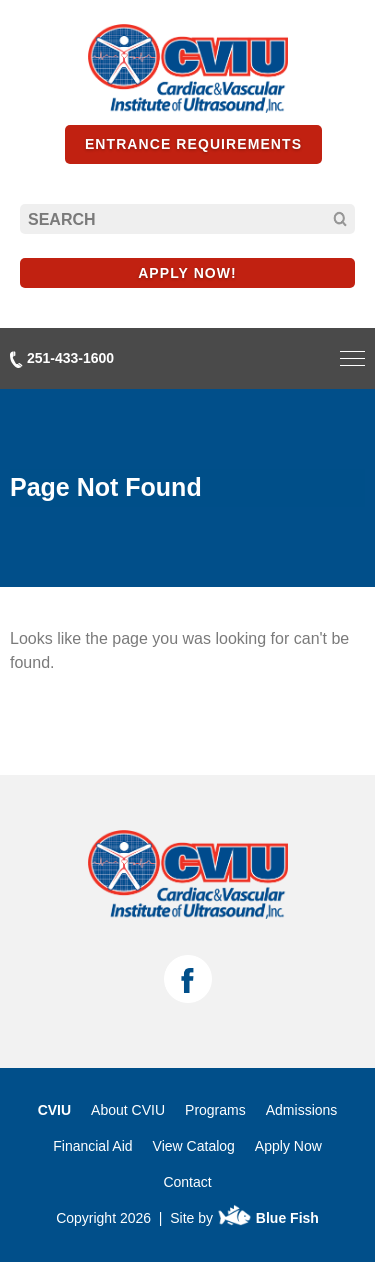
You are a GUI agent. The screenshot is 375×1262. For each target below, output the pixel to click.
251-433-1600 (62, 359)
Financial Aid (92, 1146)
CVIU (54, 1110)
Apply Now (288, 1146)
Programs (215, 1110)
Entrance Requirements (193, 144)
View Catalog (194, 1146)
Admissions (302, 1110)
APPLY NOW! (187, 273)
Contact (187, 1182)
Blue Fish (268, 1218)
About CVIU (128, 1110)
